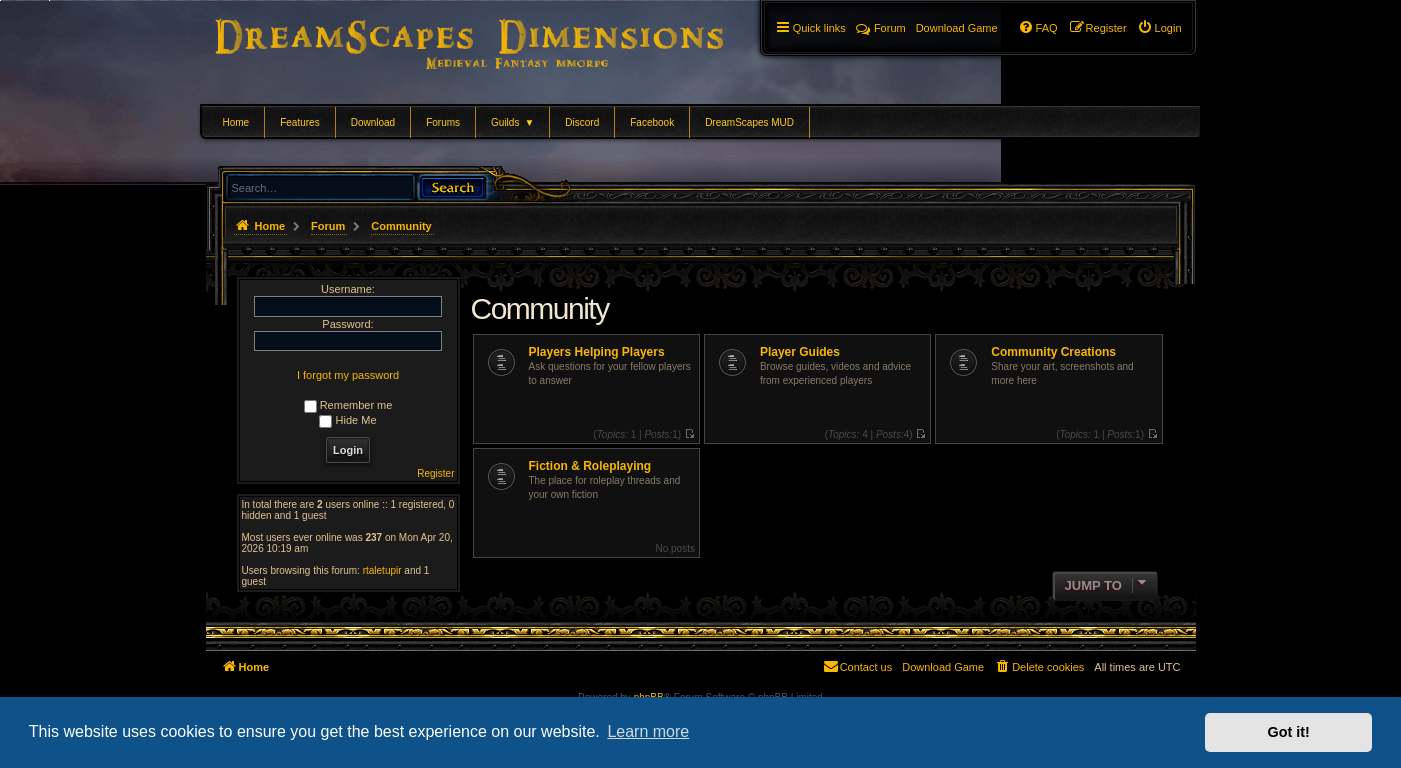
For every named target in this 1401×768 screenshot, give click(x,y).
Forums (443, 122)
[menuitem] (1159, 28)
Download (373, 122)
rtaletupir (382, 570)
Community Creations (1053, 352)
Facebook (652, 122)
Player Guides (800, 352)
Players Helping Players (597, 352)
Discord (582, 122)
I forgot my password (348, 375)
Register (435, 473)
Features (299, 122)
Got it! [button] (1289, 732)
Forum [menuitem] (881, 28)
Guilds (512, 122)
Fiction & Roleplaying (590, 466)
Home (236, 122)
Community (540, 308)
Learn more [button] (648, 731)
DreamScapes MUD (749, 122)
